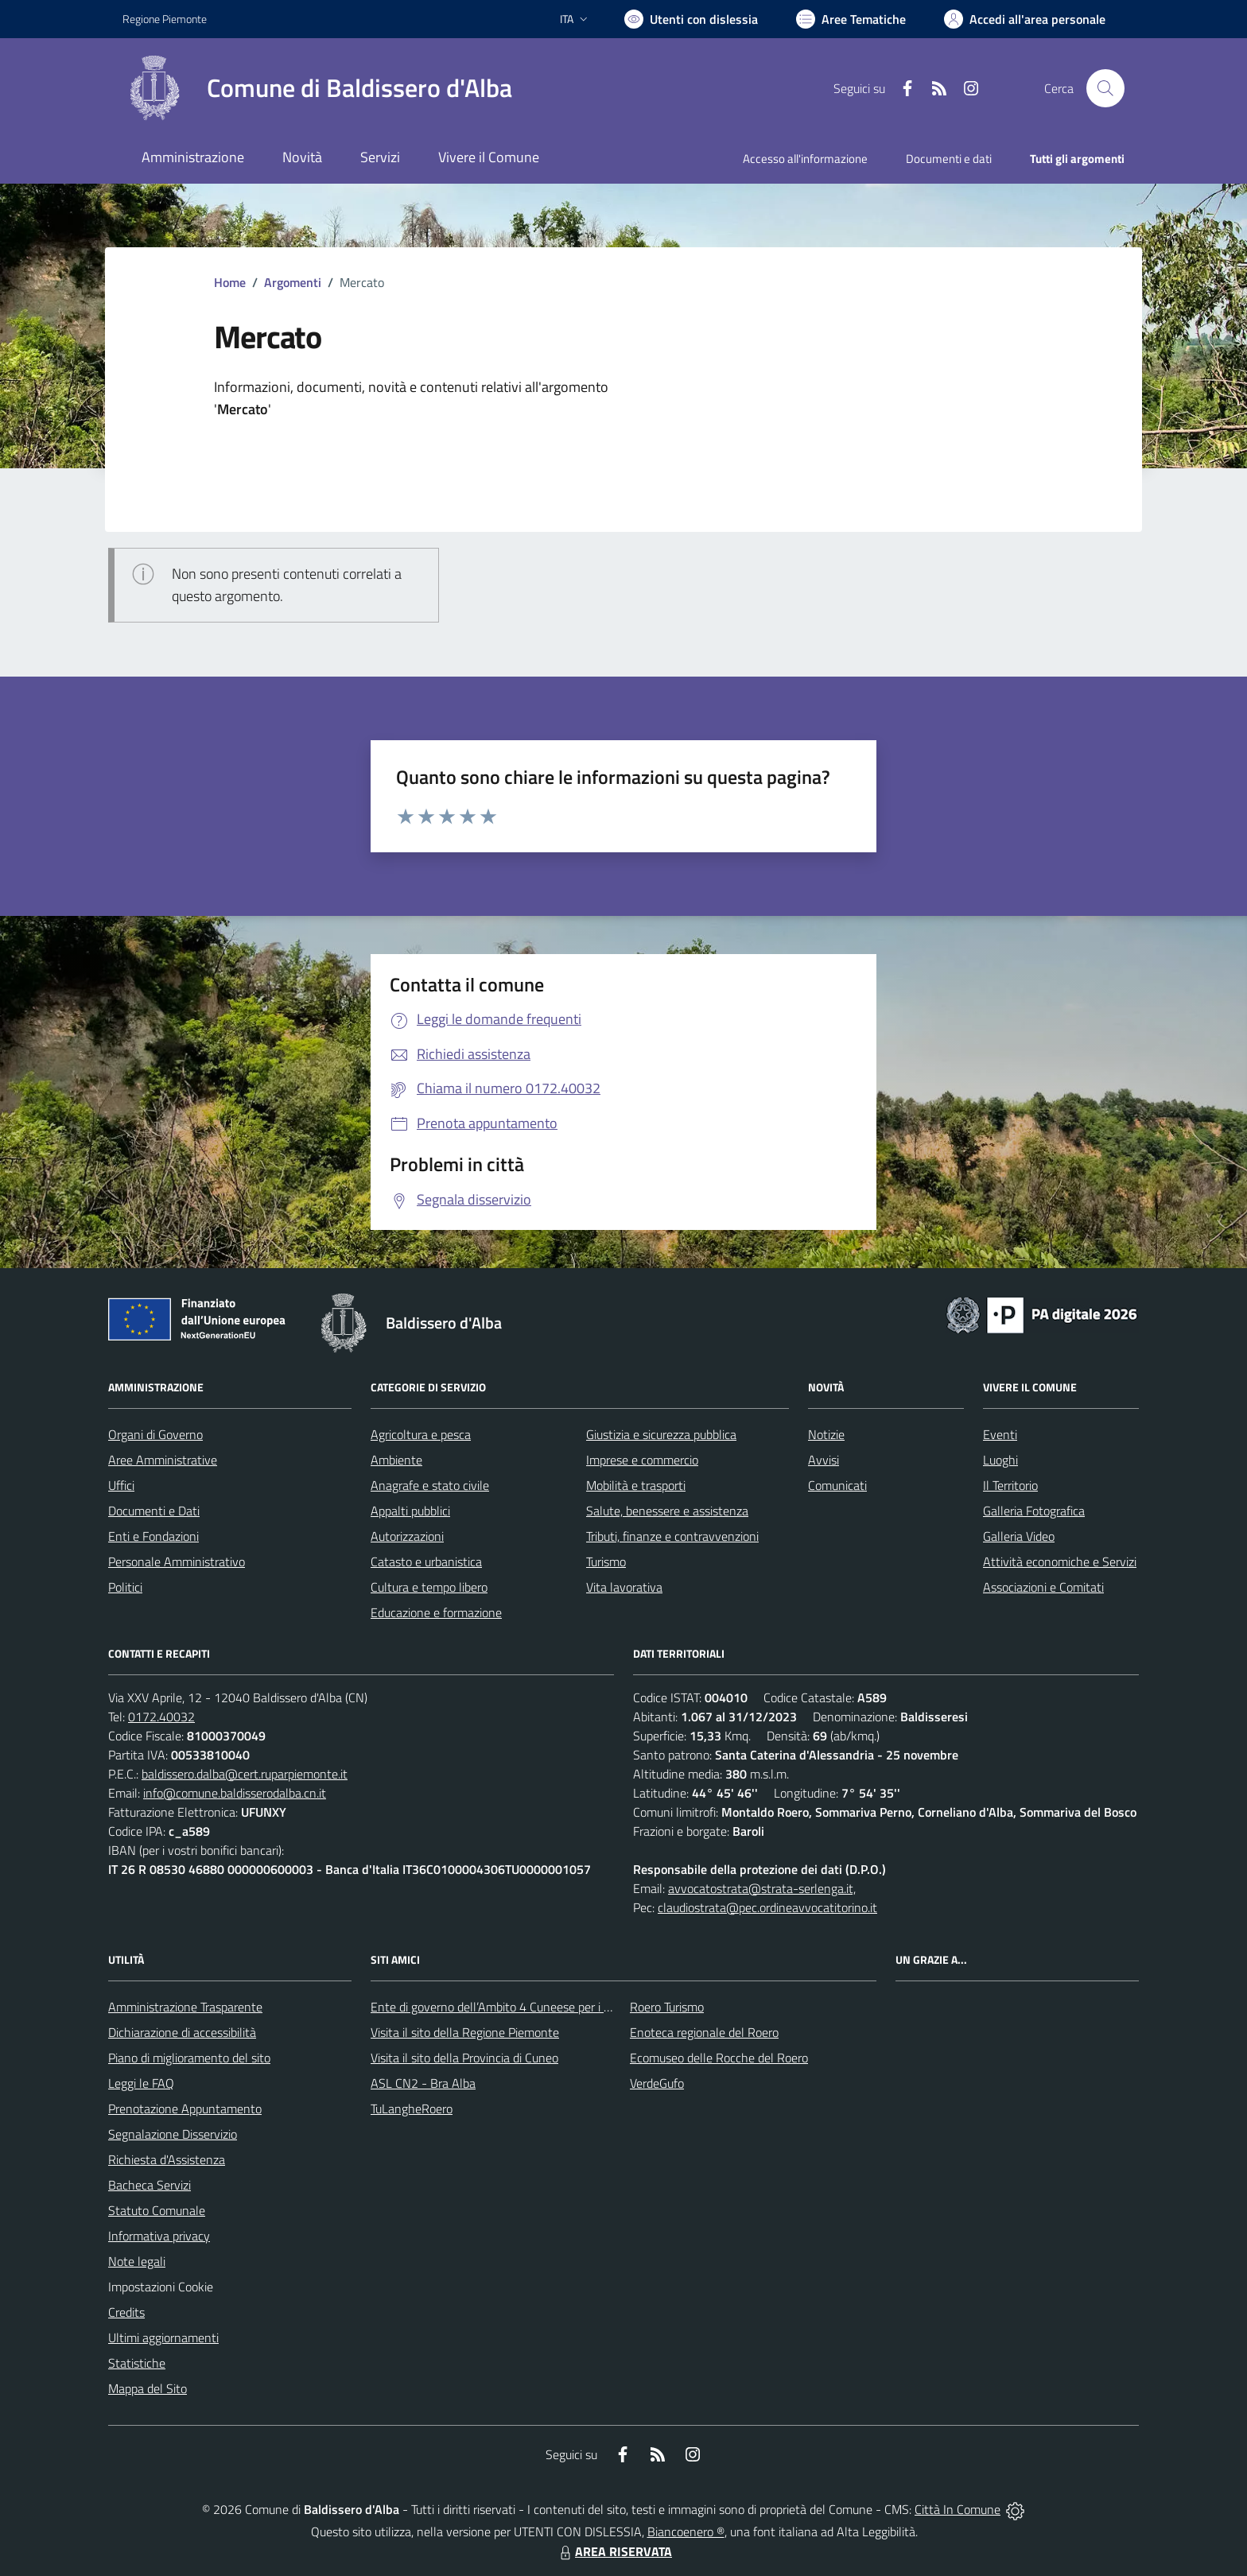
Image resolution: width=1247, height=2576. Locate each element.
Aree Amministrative (162, 1459)
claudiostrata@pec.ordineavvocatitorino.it (767, 1907)
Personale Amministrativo (176, 1561)
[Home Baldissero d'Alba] (317, 88)
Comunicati (837, 1485)
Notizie (826, 1434)
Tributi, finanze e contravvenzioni (672, 1536)
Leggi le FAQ (141, 2083)
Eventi (1000, 1434)
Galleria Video (1019, 1536)
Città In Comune (957, 2509)
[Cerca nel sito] (1105, 88)
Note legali (136, 2261)
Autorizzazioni (407, 1536)
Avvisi (823, 1459)
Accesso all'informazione (805, 158)
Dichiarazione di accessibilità (182, 2032)
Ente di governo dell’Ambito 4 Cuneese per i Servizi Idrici (518, 2006)
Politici (125, 1586)
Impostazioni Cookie (160, 2286)
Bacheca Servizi (149, 2184)
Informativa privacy (159, 2235)
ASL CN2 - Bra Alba (423, 2083)
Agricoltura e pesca (421, 1434)
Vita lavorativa (624, 1586)
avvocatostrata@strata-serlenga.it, (762, 1888)
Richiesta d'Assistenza (166, 2159)
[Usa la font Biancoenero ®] (691, 19)
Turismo (606, 1561)
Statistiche (136, 2362)
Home (230, 282)
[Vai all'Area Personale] (1025, 19)
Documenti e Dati (154, 1510)
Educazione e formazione (436, 1612)
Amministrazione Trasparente (185, 2006)
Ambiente (396, 1459)
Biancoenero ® (686, 2531)
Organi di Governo (155, 1434)
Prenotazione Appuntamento (185, 2108)
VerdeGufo (657, 2083)
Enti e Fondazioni (153, 1536)
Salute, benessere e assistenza (667, 1510)
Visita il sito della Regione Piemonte (465, 2032)
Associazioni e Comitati (1043, 1586)
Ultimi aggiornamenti (163, 2337)
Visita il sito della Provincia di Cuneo (464, 2057)
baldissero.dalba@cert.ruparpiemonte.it (245, 1773)
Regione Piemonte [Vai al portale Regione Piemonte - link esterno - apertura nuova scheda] (164, 18)
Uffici (121, 1485)
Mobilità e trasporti (636, 1485)
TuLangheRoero (412, 2108)
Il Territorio (1010, 1485)
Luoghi (1000, 1459)
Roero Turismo (667, 2006)
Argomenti (292, 282)
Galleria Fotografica (1034, 1510)
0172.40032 (161, 1716)
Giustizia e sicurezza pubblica (661, 1434)
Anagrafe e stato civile (430, 1485)
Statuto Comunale (156, 2210)
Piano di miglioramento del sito (189, 2057)
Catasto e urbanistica (426, 1561)
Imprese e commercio (642, 1459)
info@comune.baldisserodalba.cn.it (234, 1792)
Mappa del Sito (147, 2388)
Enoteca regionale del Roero (704, 2032)
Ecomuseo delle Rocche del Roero (719, 2057)
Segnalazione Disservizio (172, 2133)
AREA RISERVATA (614, 2551)
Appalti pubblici (410, 1510)
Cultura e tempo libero (429, 1586)
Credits (126, 2312)
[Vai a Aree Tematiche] (851, 19)
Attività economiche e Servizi (1059, 1561)
